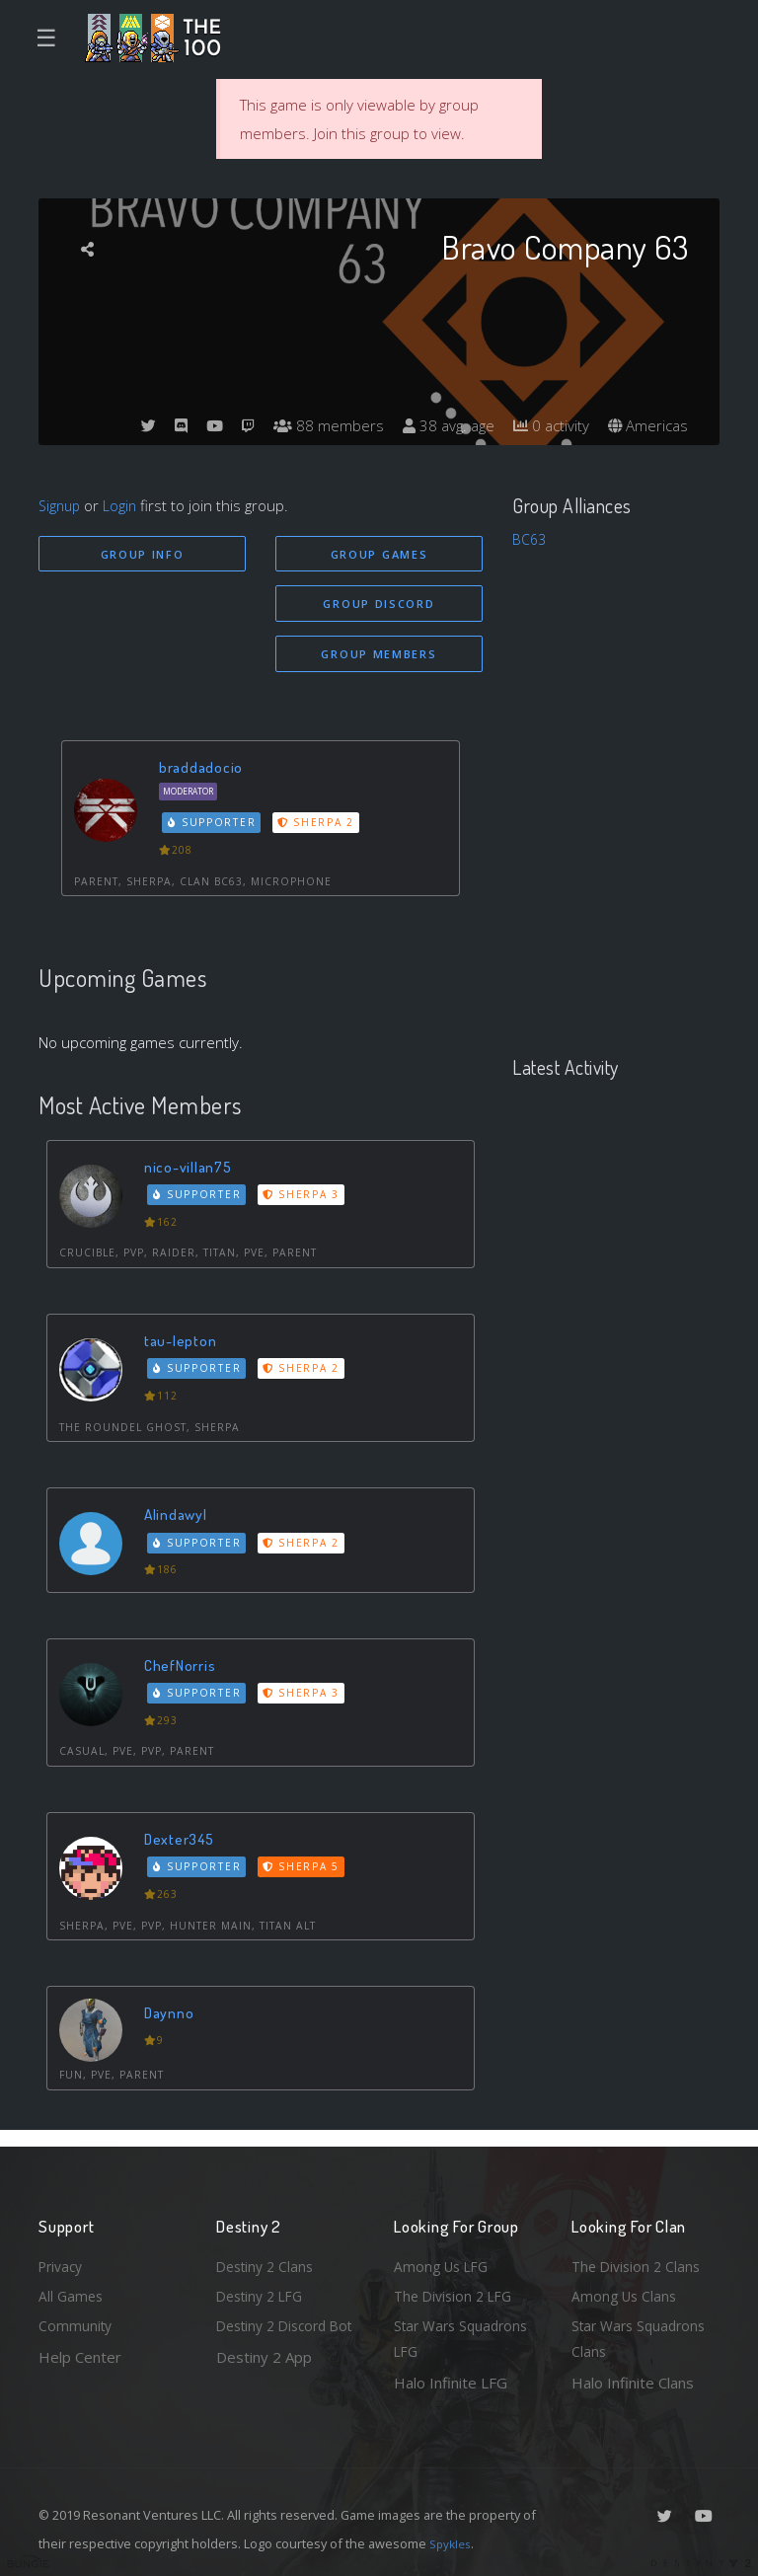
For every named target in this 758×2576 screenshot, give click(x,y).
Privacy (63, 2258)
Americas (646, 425)
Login (124, 505)
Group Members (378, 657)
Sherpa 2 (320, 828)
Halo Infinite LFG (450, 2382)
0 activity (544, 425)
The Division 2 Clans (639, 2258)
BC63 (530, 539)
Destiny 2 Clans (268, 2258)
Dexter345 (182, 1844)
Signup (61, 505)
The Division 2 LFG (457, 2290)
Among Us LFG (444, 2258)
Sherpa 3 (305, 1200)
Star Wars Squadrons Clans (643, 2336)
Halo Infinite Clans (632, 2382)
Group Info (143, 554)
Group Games (379, 554)
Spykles (452, 2543)
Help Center (79, 2354)
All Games (72, 2290)
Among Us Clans (626, 2290)
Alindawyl (179, 1519)
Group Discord (378, 605)
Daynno (172, 2018)
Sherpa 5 (305, 1872)
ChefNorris (183, 1670)
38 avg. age (438, 425)
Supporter (215, 828)
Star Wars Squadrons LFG (465, 2336)
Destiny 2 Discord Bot (277, 2336)
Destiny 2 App (264, 2382)
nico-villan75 (192, 1172)
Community (76, 2322)
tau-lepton (183, 1345)
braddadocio (204, 772)
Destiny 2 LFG (264, 2290)
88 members (314, 425)
